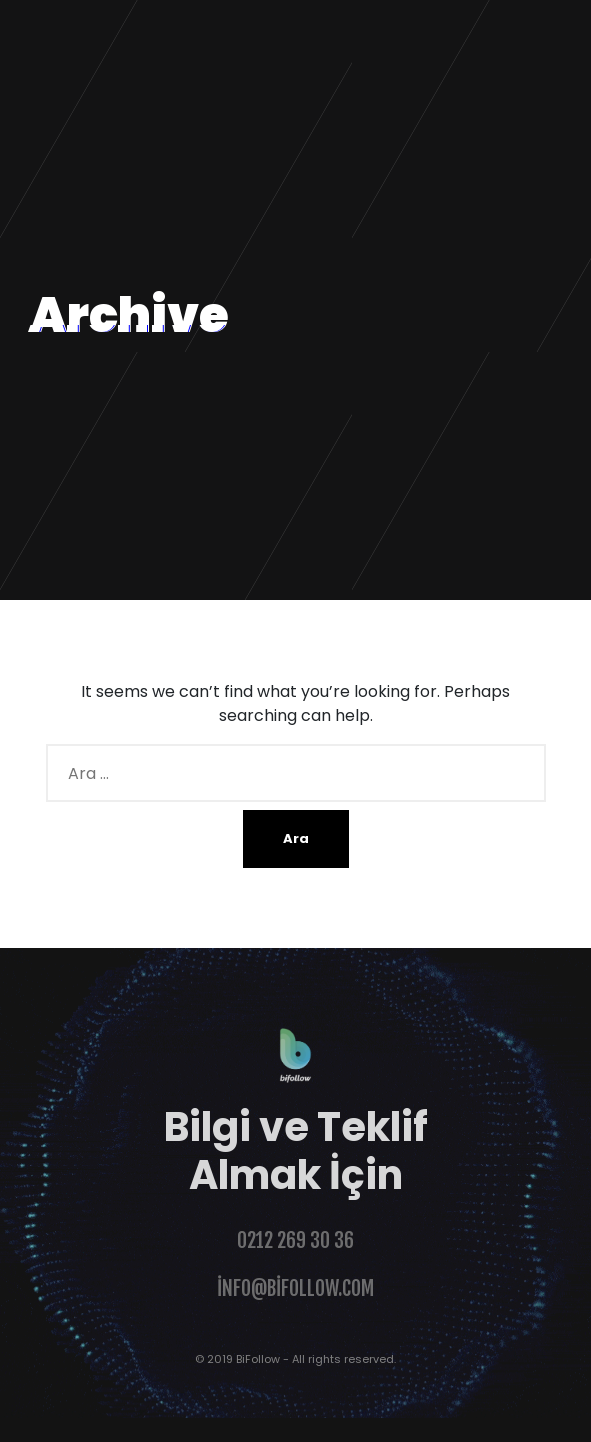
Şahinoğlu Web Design (91, 1429)
